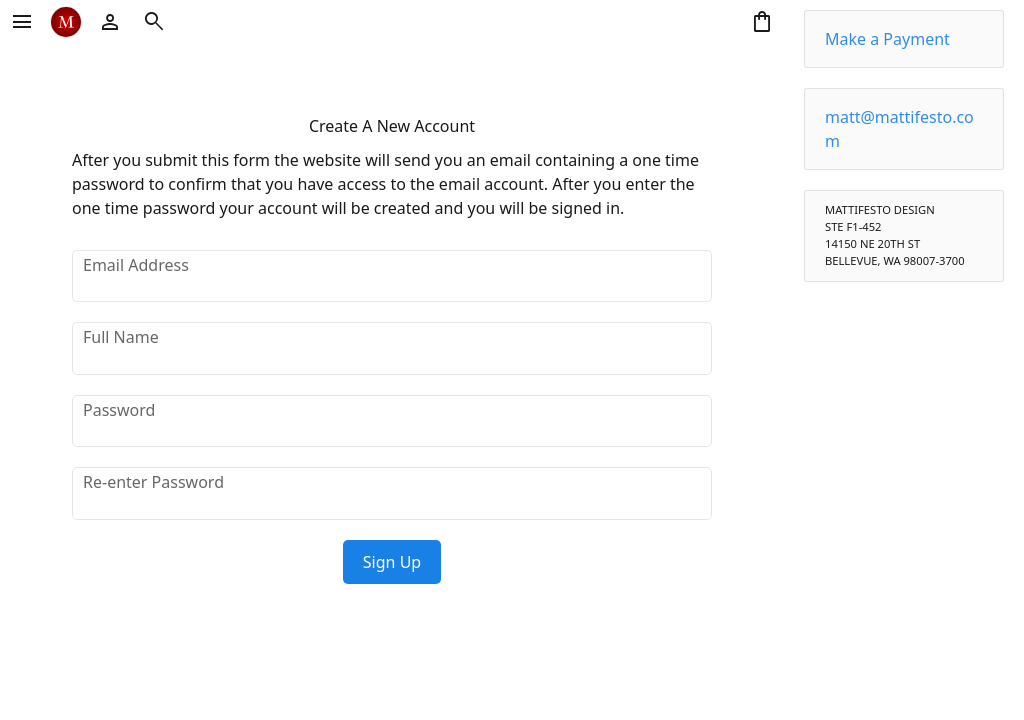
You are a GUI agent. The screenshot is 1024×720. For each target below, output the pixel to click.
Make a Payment (887, 39)
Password (119, 410)
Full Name (121, 337)
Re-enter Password (153, 482)
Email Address (136, 265)
